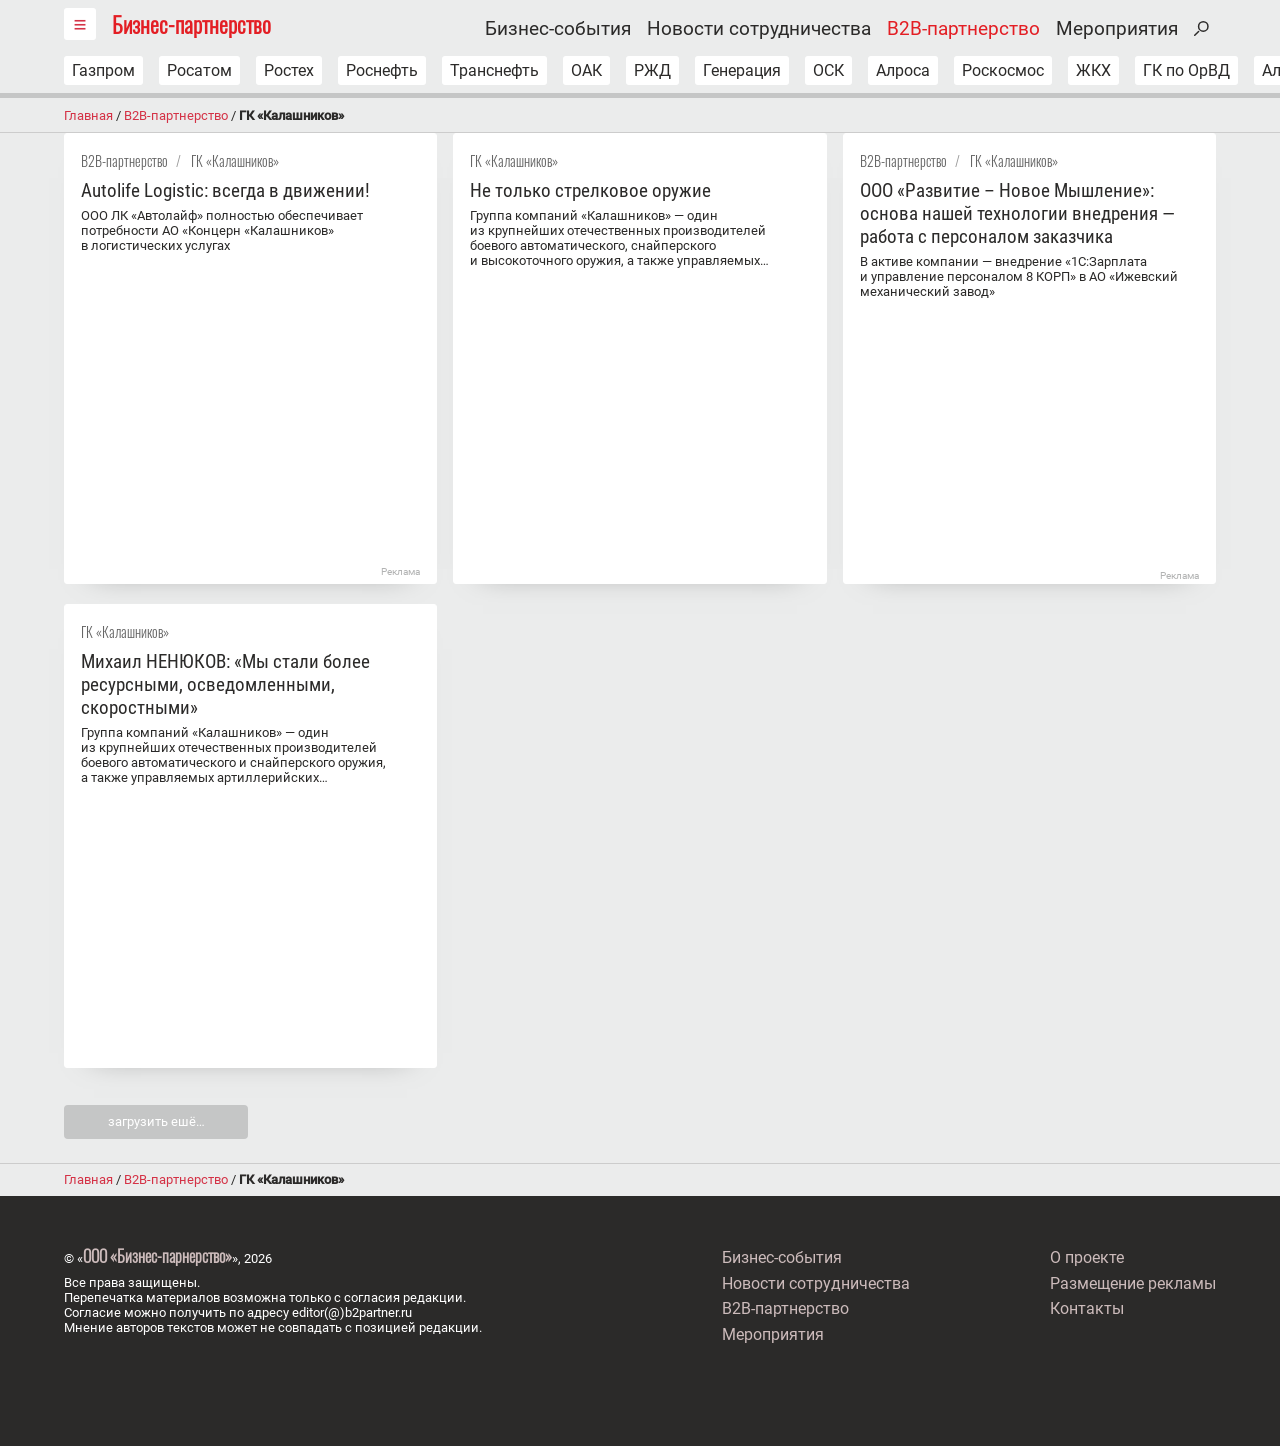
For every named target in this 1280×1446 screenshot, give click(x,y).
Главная (88, 115)
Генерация (742, 70)
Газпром (103, 70)
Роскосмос (1003, 70)
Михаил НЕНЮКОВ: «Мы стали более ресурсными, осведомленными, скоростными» (225, 684)
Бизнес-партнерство (191, 23)
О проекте (1087, 1257)
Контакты (1087, 1308)
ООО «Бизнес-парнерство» (157, 1256)
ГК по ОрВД (1186, 70)
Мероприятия (1117, 29)
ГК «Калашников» (235, 160)
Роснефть (382, 70)
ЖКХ (1093, 70)
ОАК (586, 70)
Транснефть (494, 70)
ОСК (828, 70)
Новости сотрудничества (759, 29)
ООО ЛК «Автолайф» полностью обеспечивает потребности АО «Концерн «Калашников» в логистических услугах (222, 230)
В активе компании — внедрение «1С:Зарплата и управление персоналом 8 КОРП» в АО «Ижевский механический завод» (1019, 276)
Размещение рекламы (1133, 1283)
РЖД (652, 70)
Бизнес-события (558, 29)
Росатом (199, 70)
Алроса (903, 70)
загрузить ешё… (156, 1121)
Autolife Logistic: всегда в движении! (225, 190)
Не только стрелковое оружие (590, 190)
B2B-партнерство (963, 29)
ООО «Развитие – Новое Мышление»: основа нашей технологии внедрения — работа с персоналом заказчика (1017, 213)
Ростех (289, 70)
